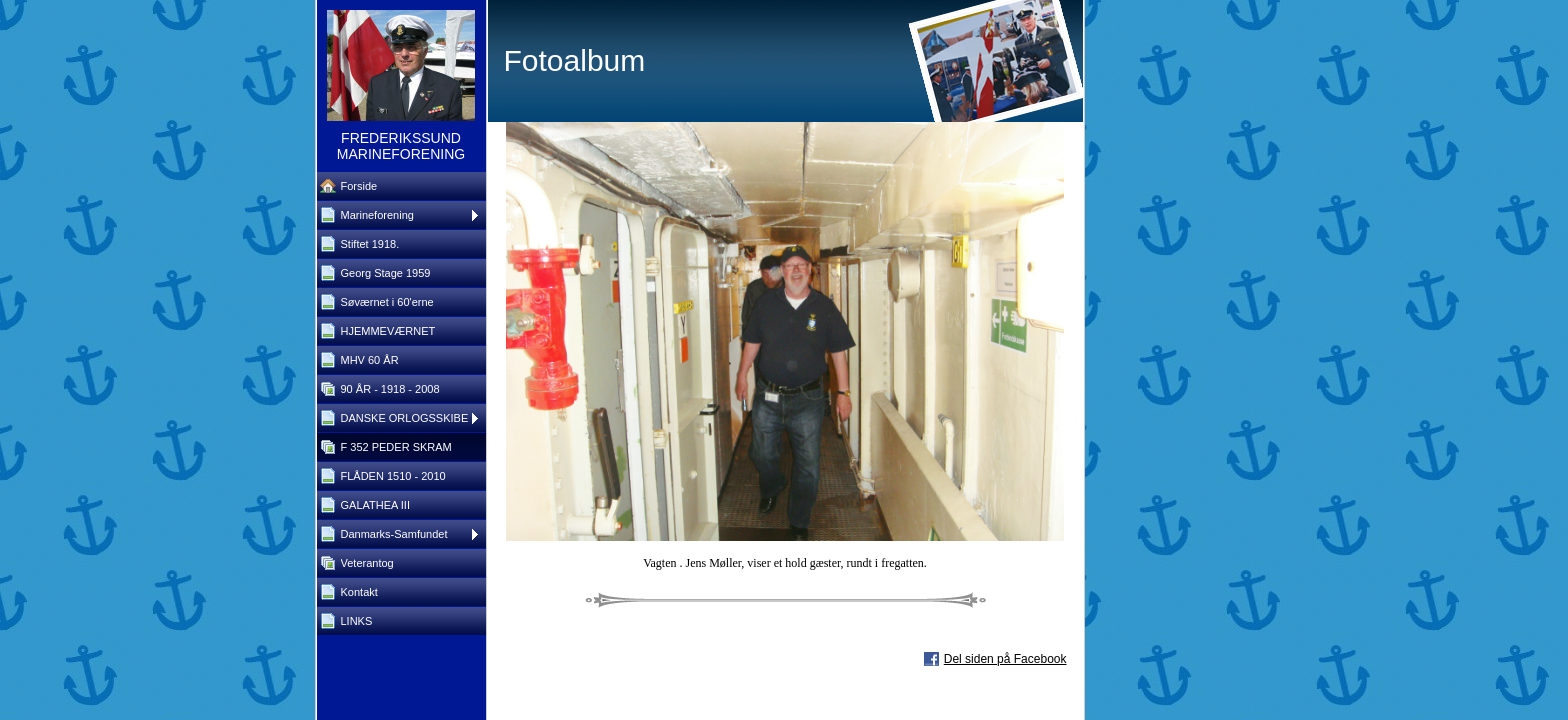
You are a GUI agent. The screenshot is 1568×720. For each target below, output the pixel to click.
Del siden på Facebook (1005, 659)
